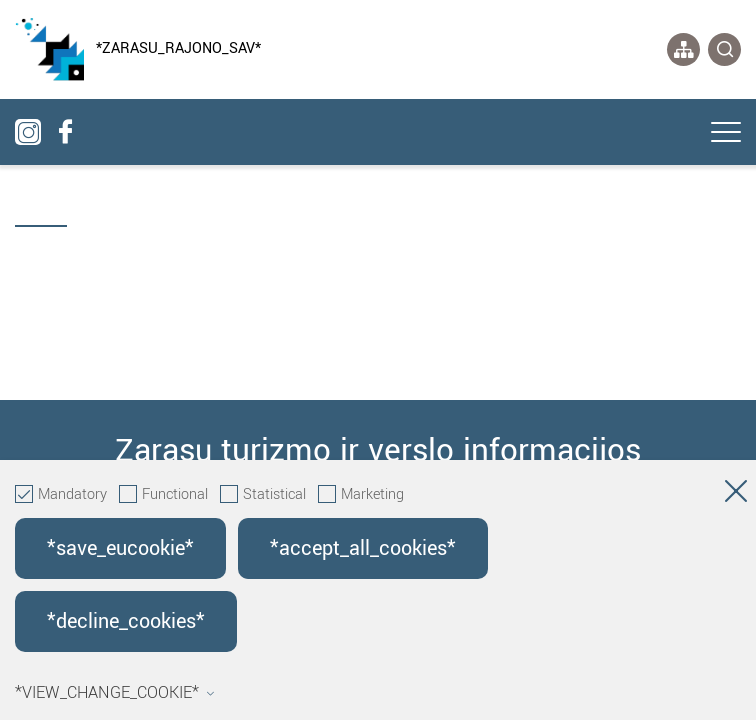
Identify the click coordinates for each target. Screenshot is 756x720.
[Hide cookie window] (736, 495)
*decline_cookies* (126, 621)
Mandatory (61, 495)
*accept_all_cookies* (363, 548)
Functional (163, 495)
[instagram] (28, 132)
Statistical (263, 495)
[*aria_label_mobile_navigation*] (726, 134)
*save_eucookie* (120, 548)
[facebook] (65, 132)
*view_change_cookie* (115, 693)
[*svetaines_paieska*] (724, 49)
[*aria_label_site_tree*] (683, 49)
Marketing (361, 495)
